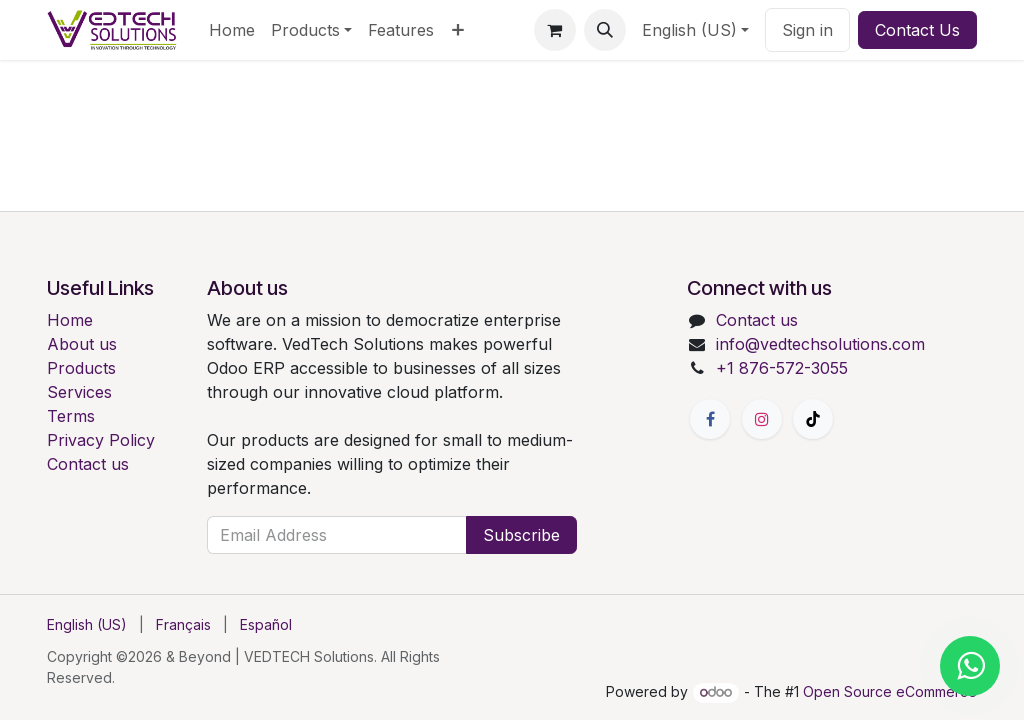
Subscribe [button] (521, 535)
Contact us (88, 464)
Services (79, 392)
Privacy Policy (101, 440)
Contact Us (917, 30)
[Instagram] (762, 419)
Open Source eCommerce (890, 691)
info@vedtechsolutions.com (820, 344)
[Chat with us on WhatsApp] (970, 666)
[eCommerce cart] (555, 30)
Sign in (807, 30)
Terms (71, 416)
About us (82, 344)
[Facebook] (710, 419)
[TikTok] (813, 419)
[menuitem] (232, 30)
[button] (605, 30)
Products (81, 368)
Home (70, 320)
